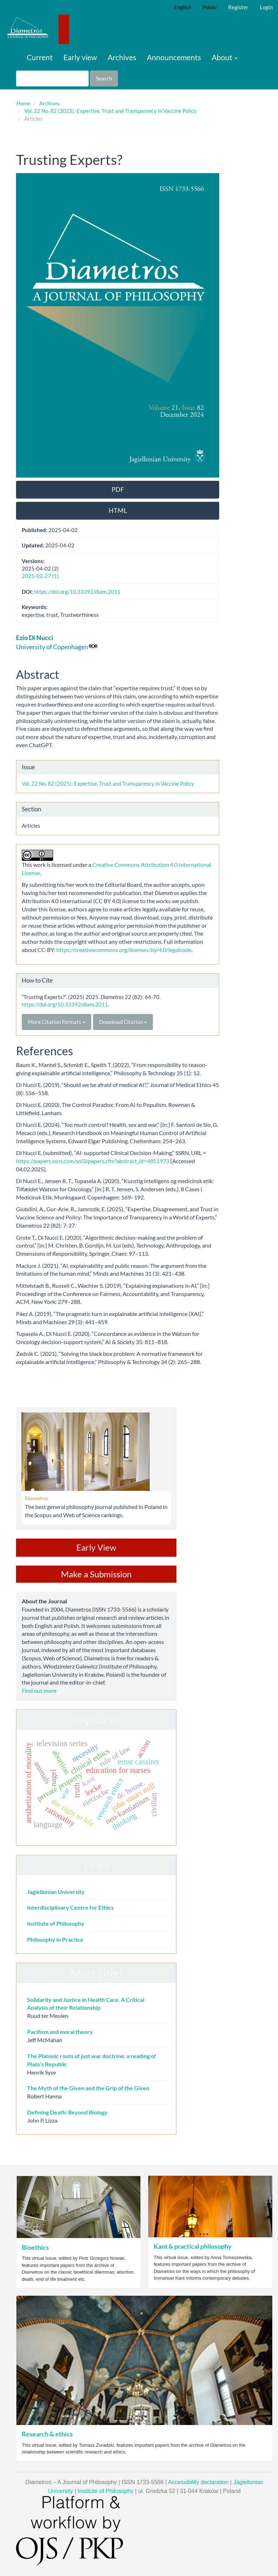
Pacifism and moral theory (60, 2031)
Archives (122, 57)
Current (40, 57)
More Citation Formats (56, 1022)
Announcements (174, 57)
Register (238, 7)
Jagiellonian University (56, 1891)
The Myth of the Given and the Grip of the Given (88, 2088)
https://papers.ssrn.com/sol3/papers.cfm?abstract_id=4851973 (92, 1160)
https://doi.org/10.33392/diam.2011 (77, 591)
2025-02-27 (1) (40, 576)
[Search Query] (52, 79)
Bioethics (35, 2247)
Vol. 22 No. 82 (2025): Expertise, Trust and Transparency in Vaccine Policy (110, 111)
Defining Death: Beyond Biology (67, 2112)
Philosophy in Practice (55, 1939)
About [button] (224, 57)
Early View (96, 1547)
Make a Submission (96, 1574)
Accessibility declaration (198, 2482)
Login (266, 7)
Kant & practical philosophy (193, 2246)
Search (104, 78)
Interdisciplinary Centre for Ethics (70, 1907)
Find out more (39, 1690)
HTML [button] (118, 510)
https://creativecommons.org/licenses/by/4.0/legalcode (123, 949)
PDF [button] (118, 489)
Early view (80, 57)
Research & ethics (47, 2434)
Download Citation (123, 1022)
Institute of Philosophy (55, 1923)
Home (23, 103)
